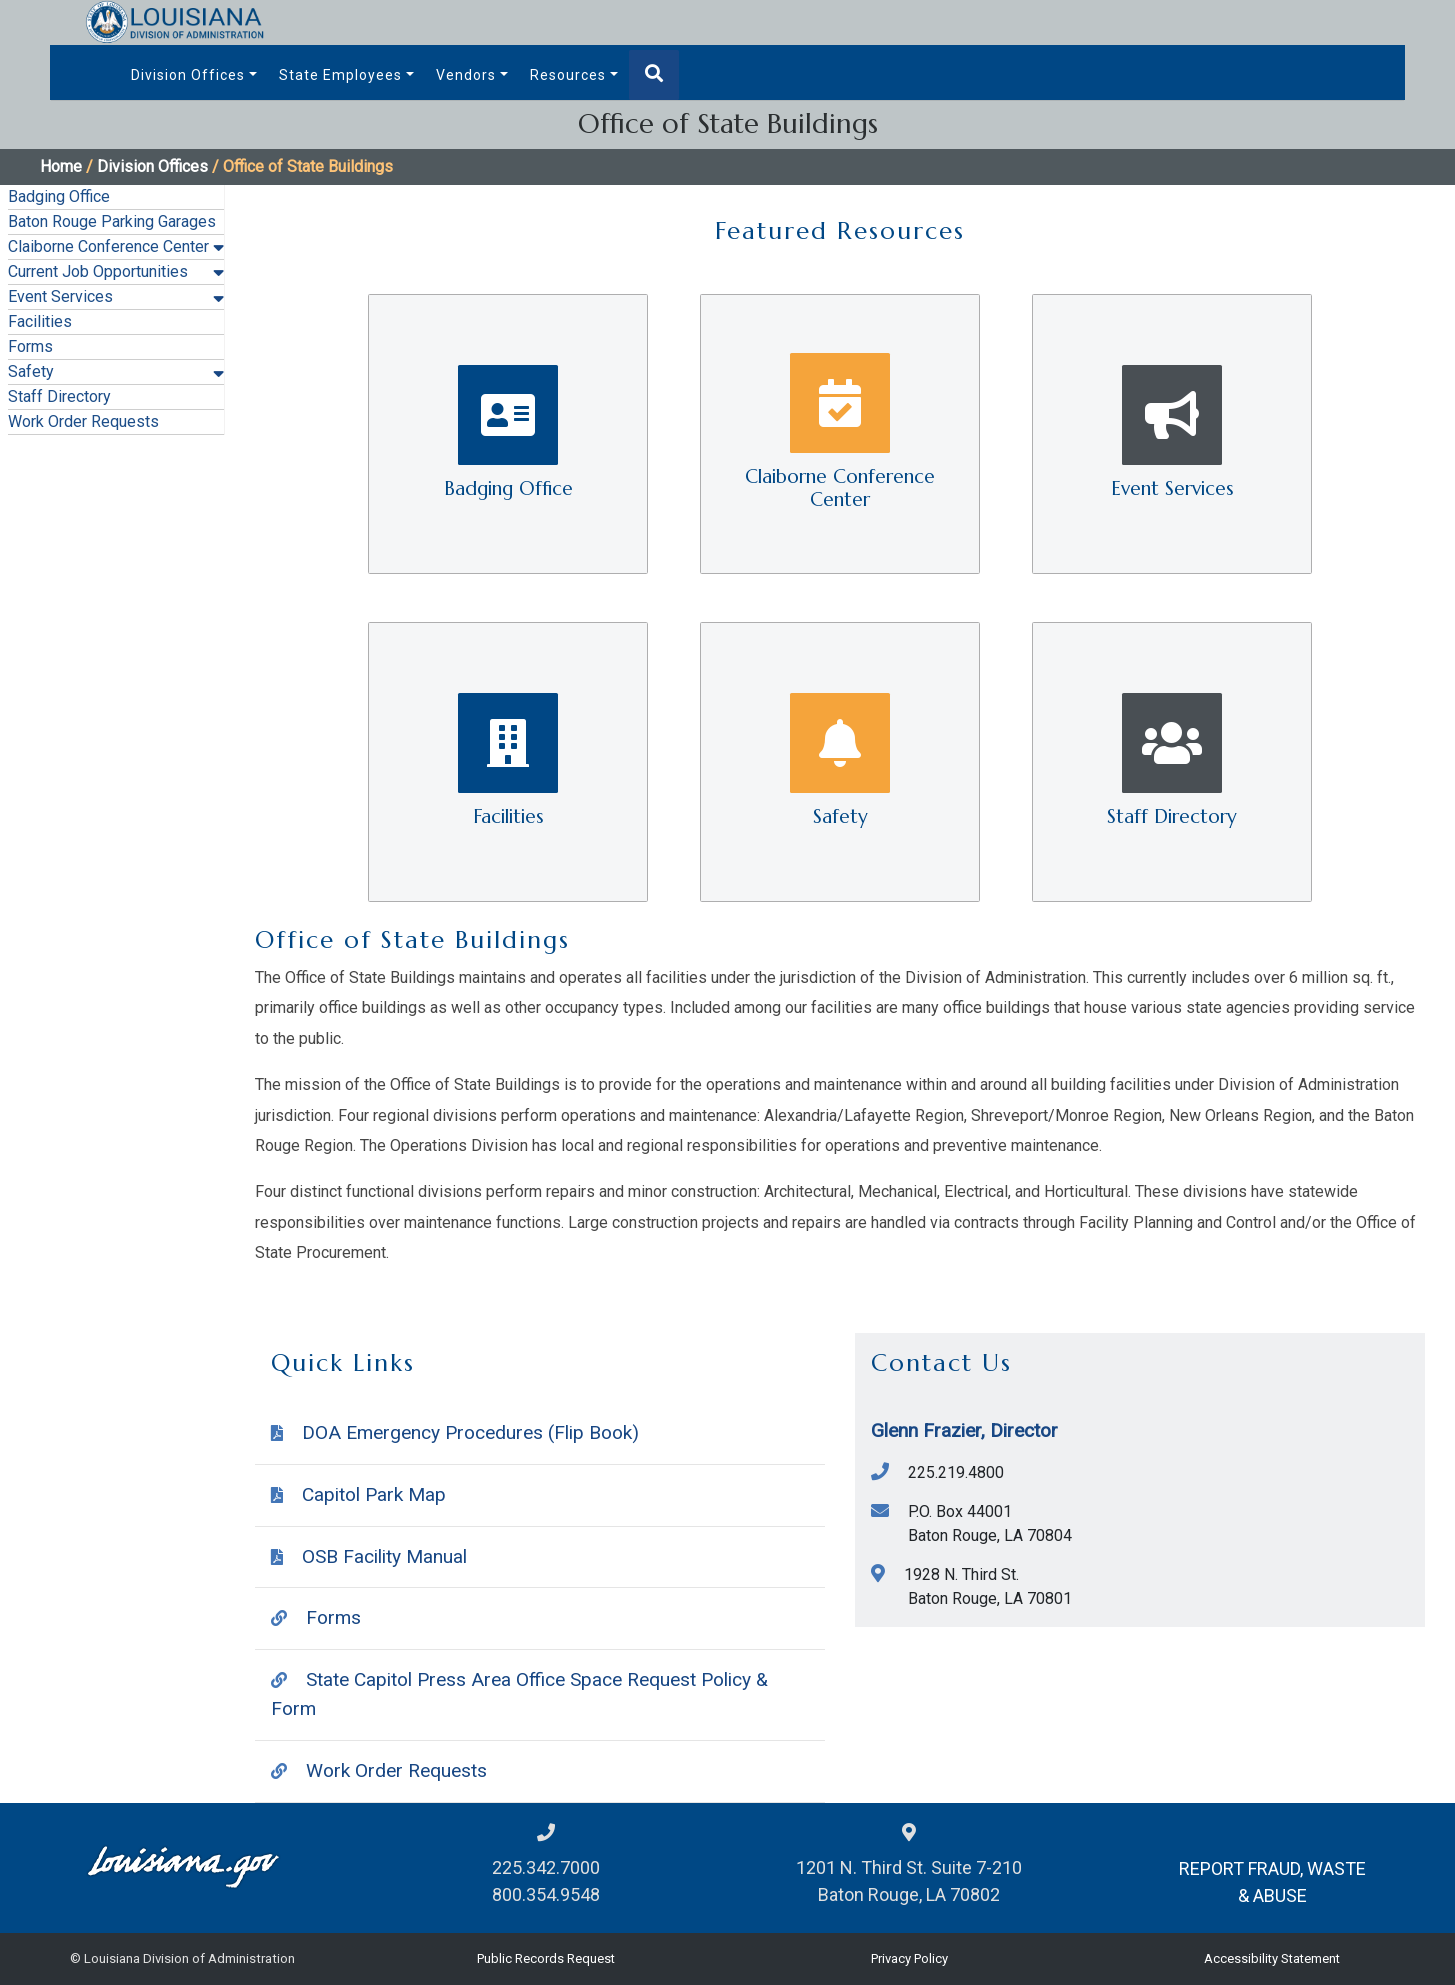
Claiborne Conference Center (108, 246)
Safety (31, 371)
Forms (30, 346)
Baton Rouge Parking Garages (112, 221)
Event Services (60, 296)
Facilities (40, 321)
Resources (568, 75)
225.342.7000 (546, 1867)
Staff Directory (59, 396)
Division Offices (188, 75)
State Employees (340, 75)
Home (61, 166)
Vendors (466, 75)
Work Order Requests (83, 421)
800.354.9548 (546, 1894)
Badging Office (59, 196)
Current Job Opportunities (98, 271)
